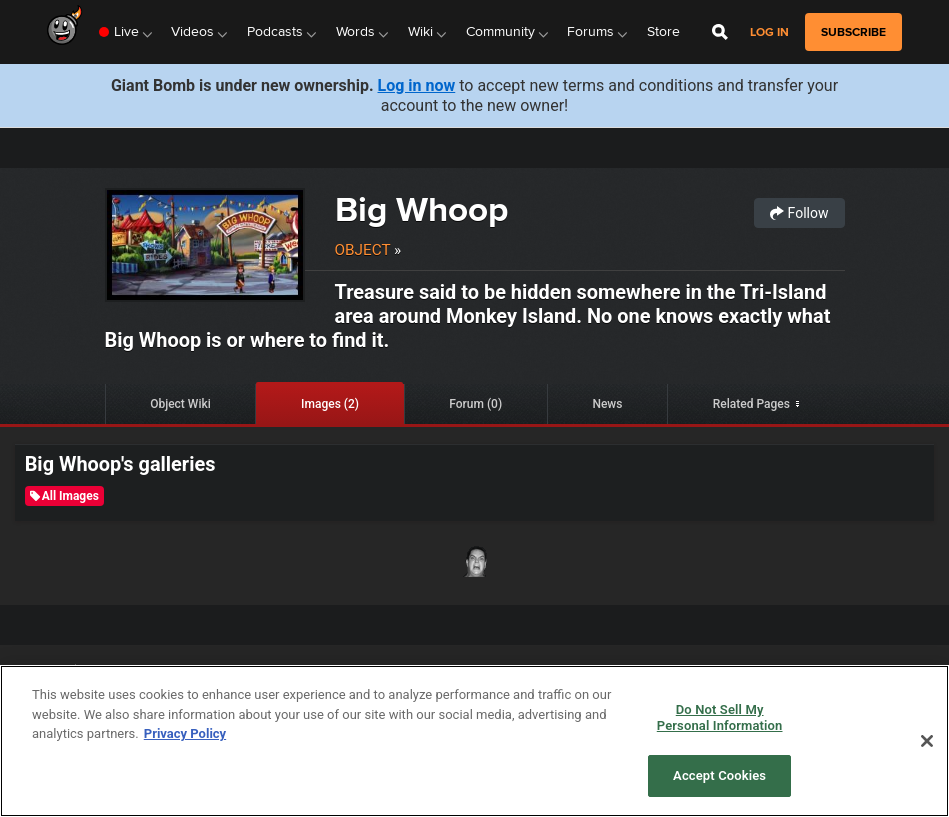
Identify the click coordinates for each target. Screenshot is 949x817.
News (607, 404)
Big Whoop (421, 209)
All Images (64, 496)
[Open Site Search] (720, 32)
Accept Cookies (719, 775)
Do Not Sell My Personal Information (720, 717)
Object (363, 250)
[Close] (927, 741)
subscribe (853, 32)
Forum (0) (475, 404)
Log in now (417, 85)
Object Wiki (180, 404)
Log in (769, 32)
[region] (474, 741)
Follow (799, 213)
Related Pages (751, 404)
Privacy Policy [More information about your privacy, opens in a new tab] (185, 733)
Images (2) (330, 404)
